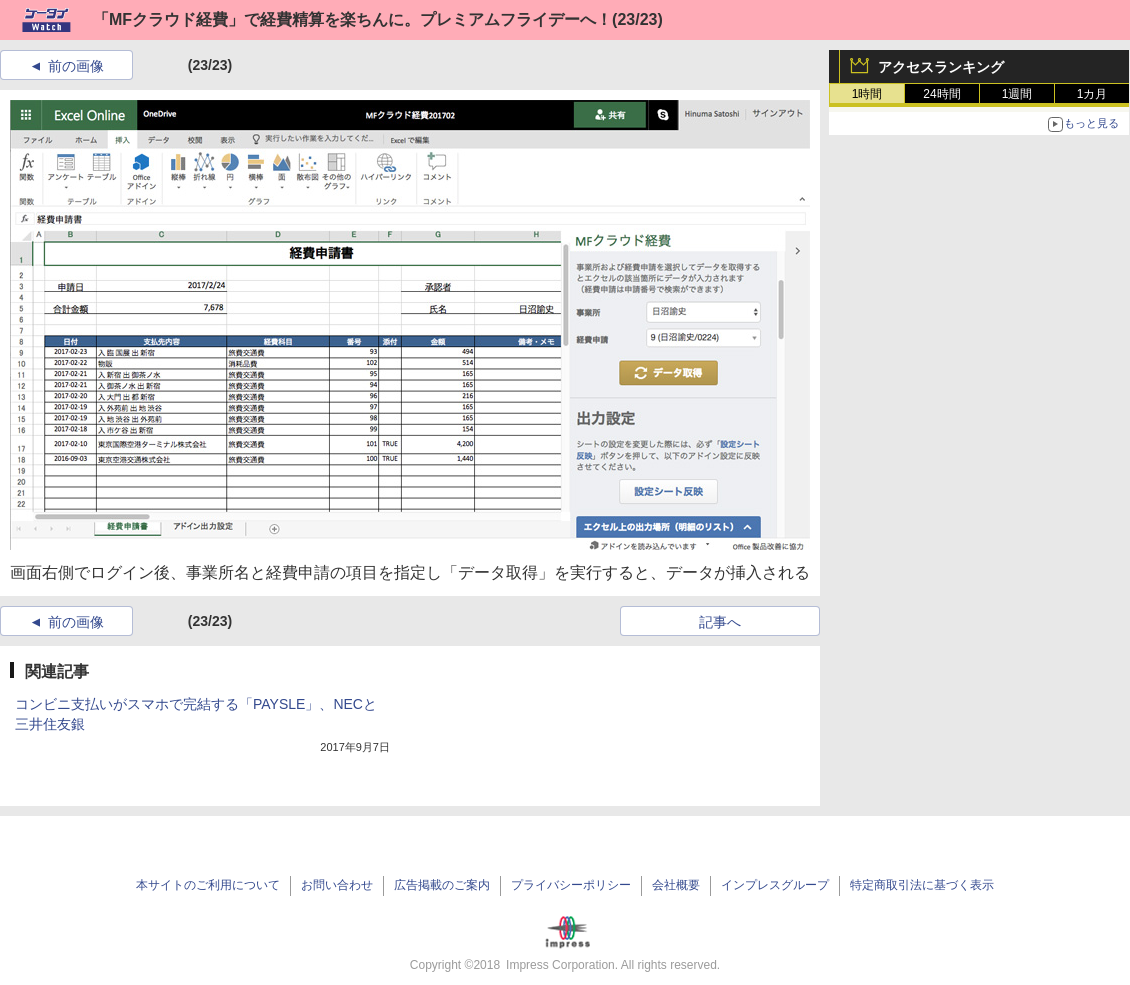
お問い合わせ (337, 885)
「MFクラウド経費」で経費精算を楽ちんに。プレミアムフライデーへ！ (352, 19)
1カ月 (1092, 94)
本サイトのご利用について (208, 885)
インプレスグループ (775, 885)
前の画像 (76, 66)
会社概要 (676, 885)
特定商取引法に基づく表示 (922, 885)
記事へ (720, 622)
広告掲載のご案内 (442, 885)
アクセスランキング (941, 67)
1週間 (1017, 94)
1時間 (867, 94)
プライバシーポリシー (571, 885)
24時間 (941, 94)
